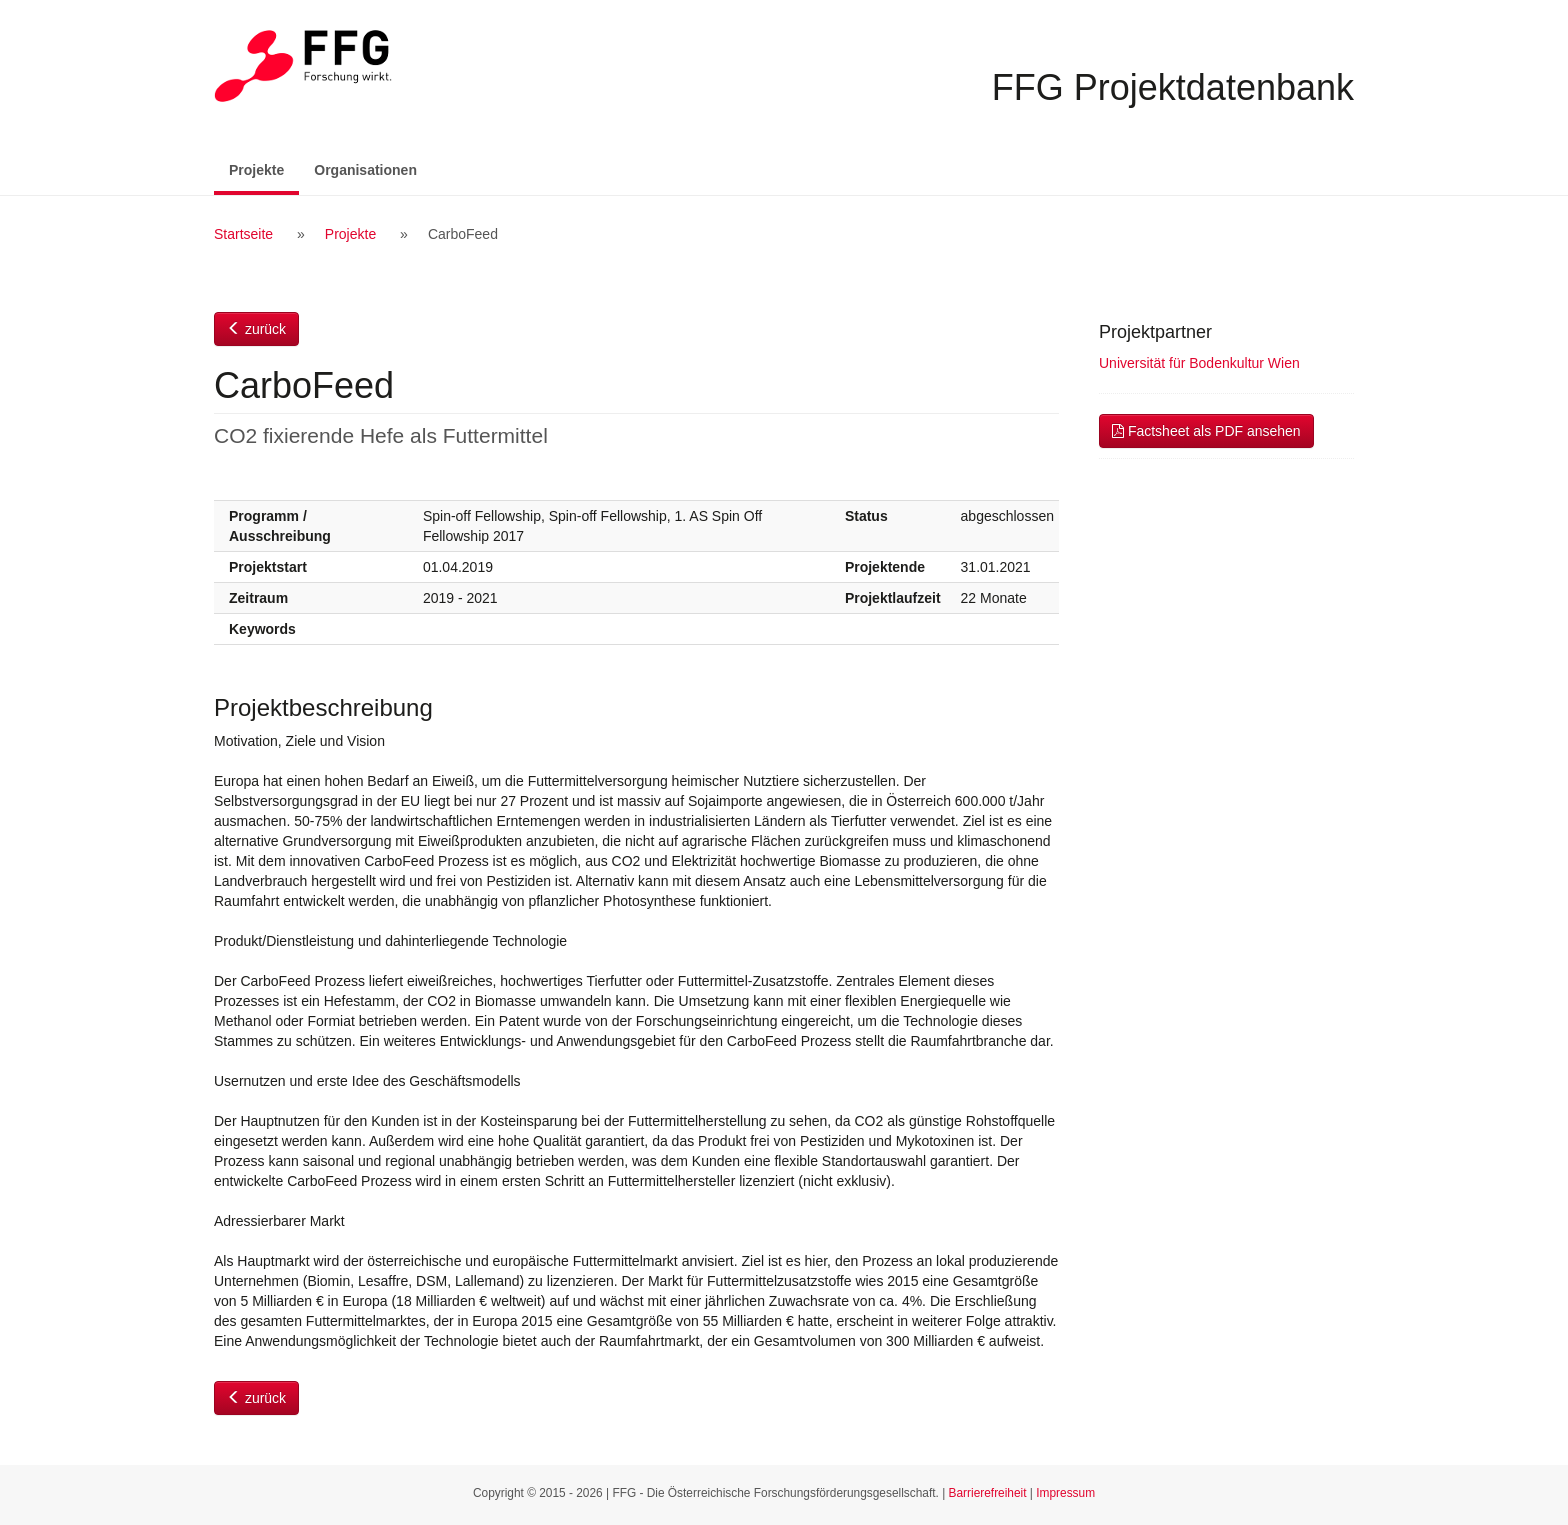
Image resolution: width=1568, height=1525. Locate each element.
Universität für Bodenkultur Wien (1199, 363)
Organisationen (365, 170)
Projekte (264, 168)
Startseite (243, 234)
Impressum (1065, 1493)
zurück (256, 329)
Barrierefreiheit (988, 1493)
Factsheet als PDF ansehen (1206, 431)
